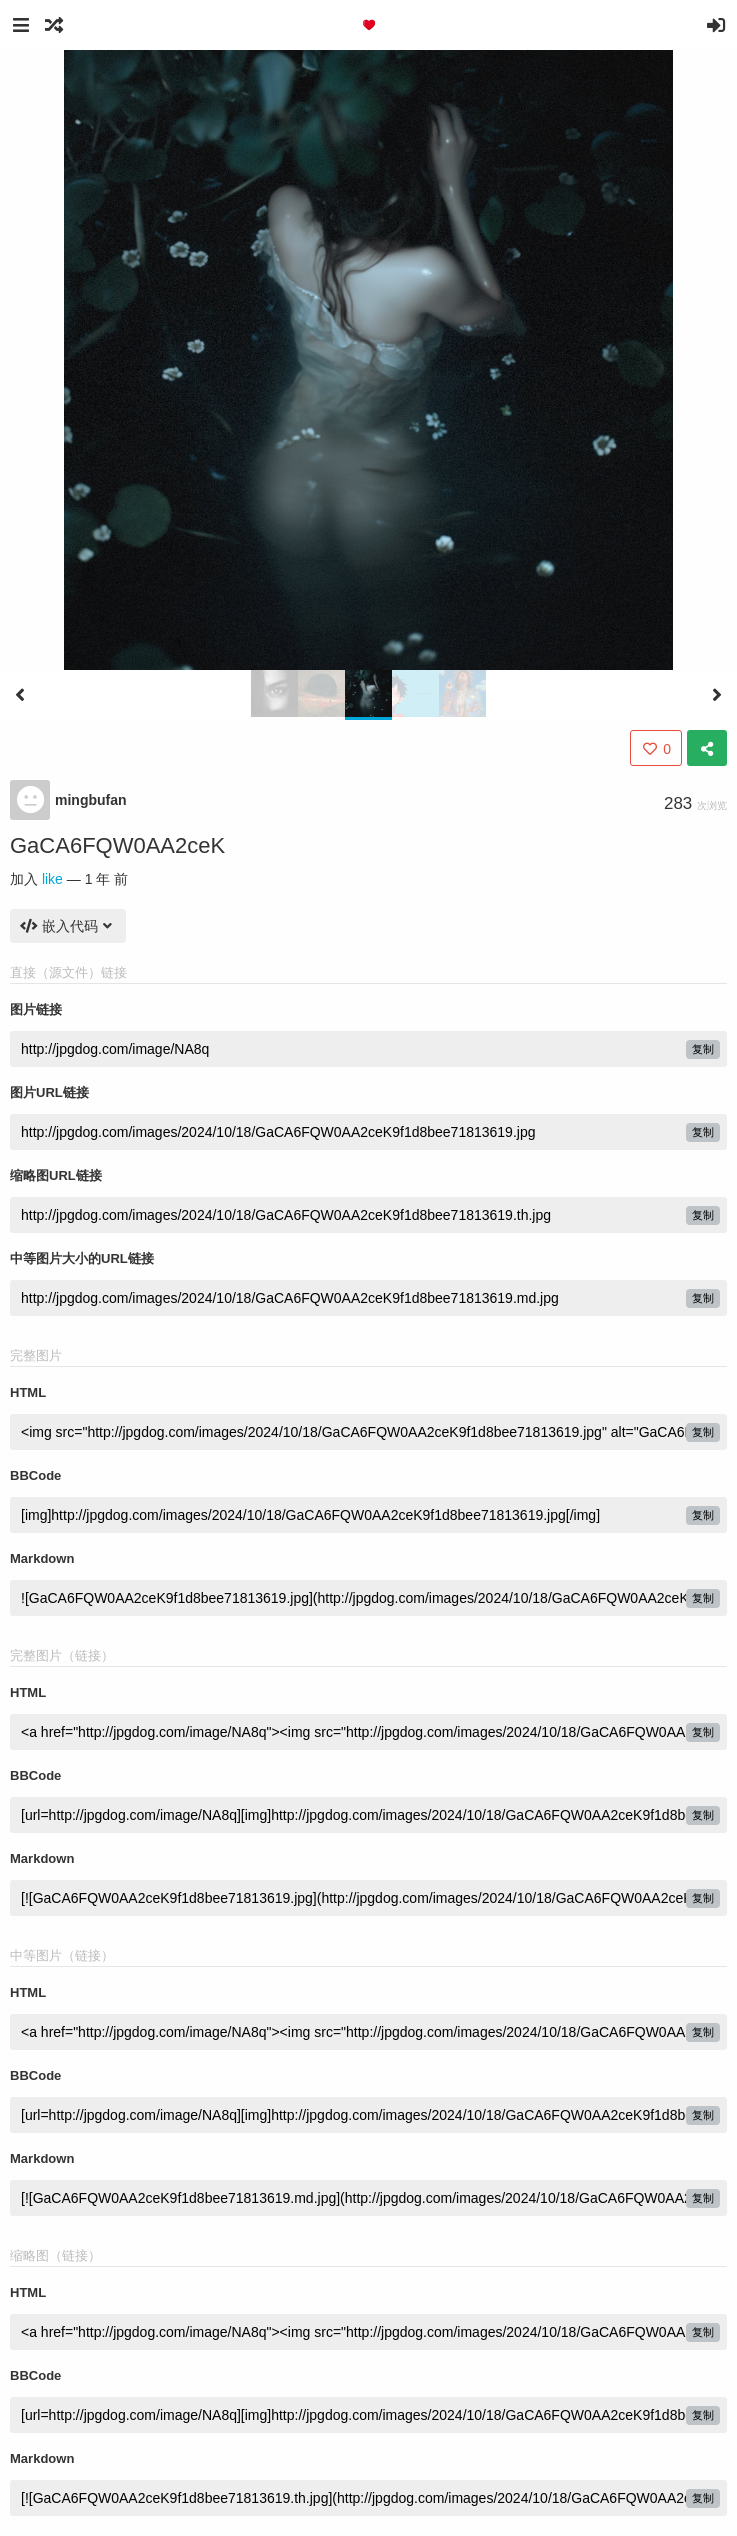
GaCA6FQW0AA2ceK (117, 845)
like (52, 879)
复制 (703, 1049)
